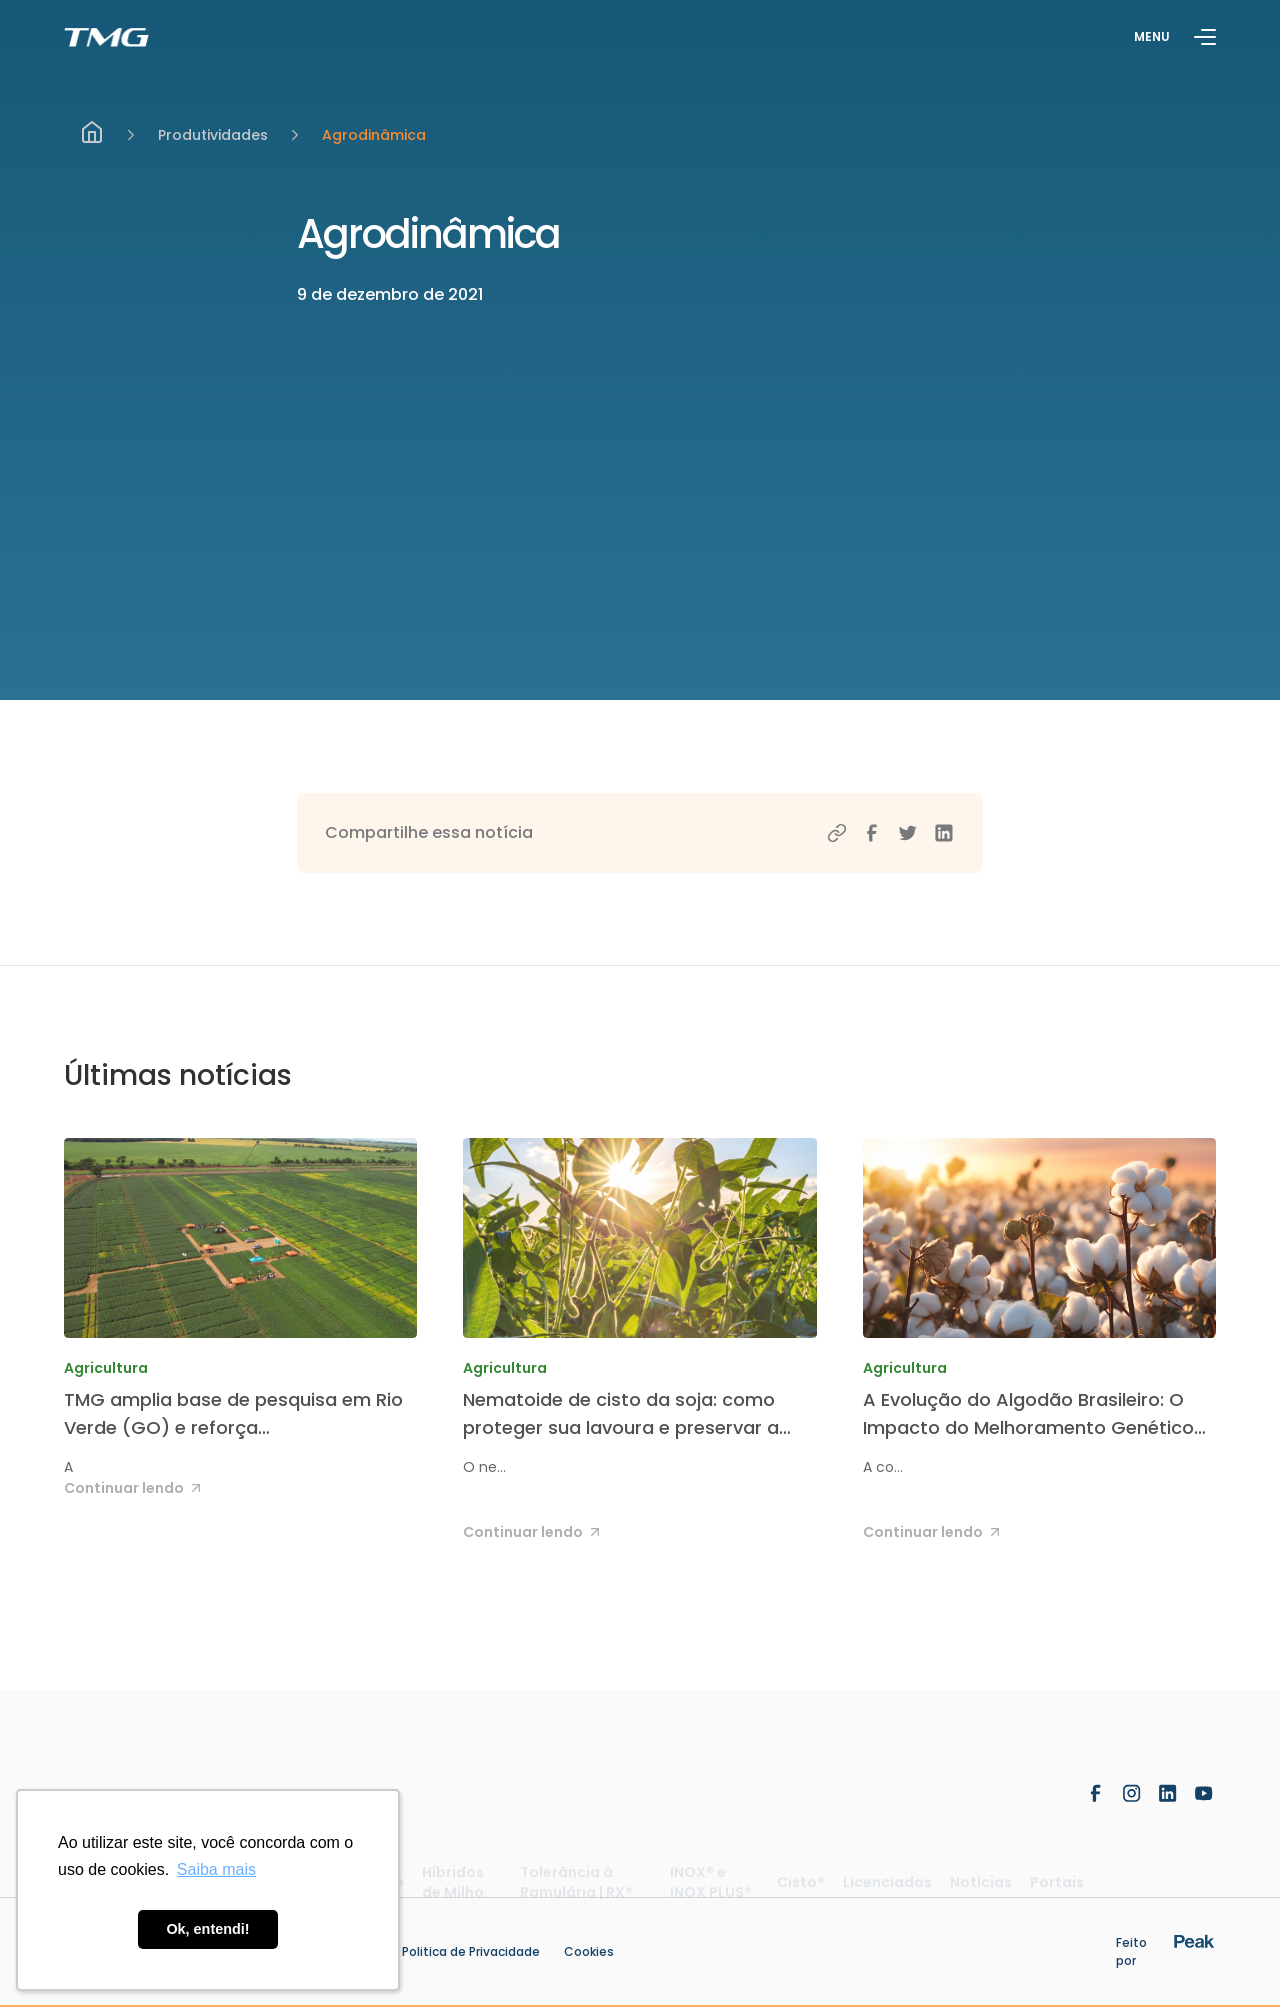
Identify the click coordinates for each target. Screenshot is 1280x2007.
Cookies (589, 1951)
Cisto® (801, 1891)
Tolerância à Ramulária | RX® (576, 1891)
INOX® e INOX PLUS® (711, 1891)
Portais (1057, 1891)
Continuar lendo (135, 1488)
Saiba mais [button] (216, 1869)
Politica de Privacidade (471, 1951)
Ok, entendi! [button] (207, 1929)
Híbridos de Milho (453, 1891)
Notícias (981, 1891)
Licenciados (887, 1891)
